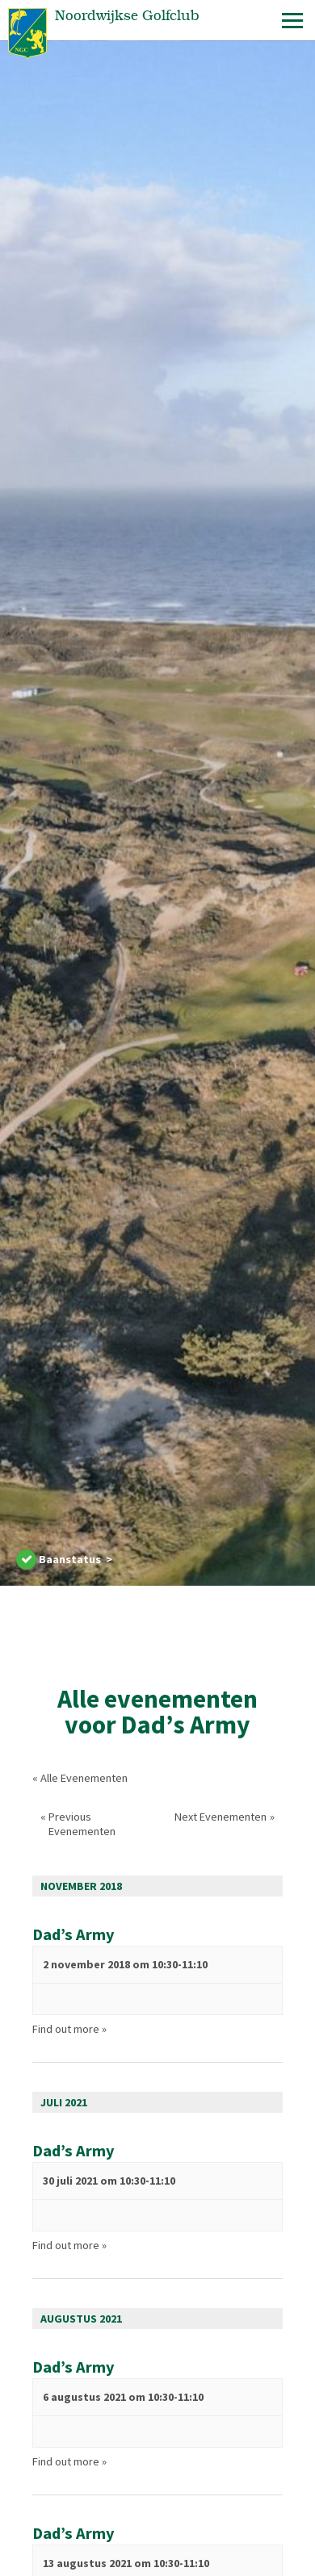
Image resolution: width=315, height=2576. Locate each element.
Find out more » (69, 2029)
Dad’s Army (73, 1934)
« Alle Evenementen (80, 1778)
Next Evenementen (224, 1816)
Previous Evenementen (78, 1823)
